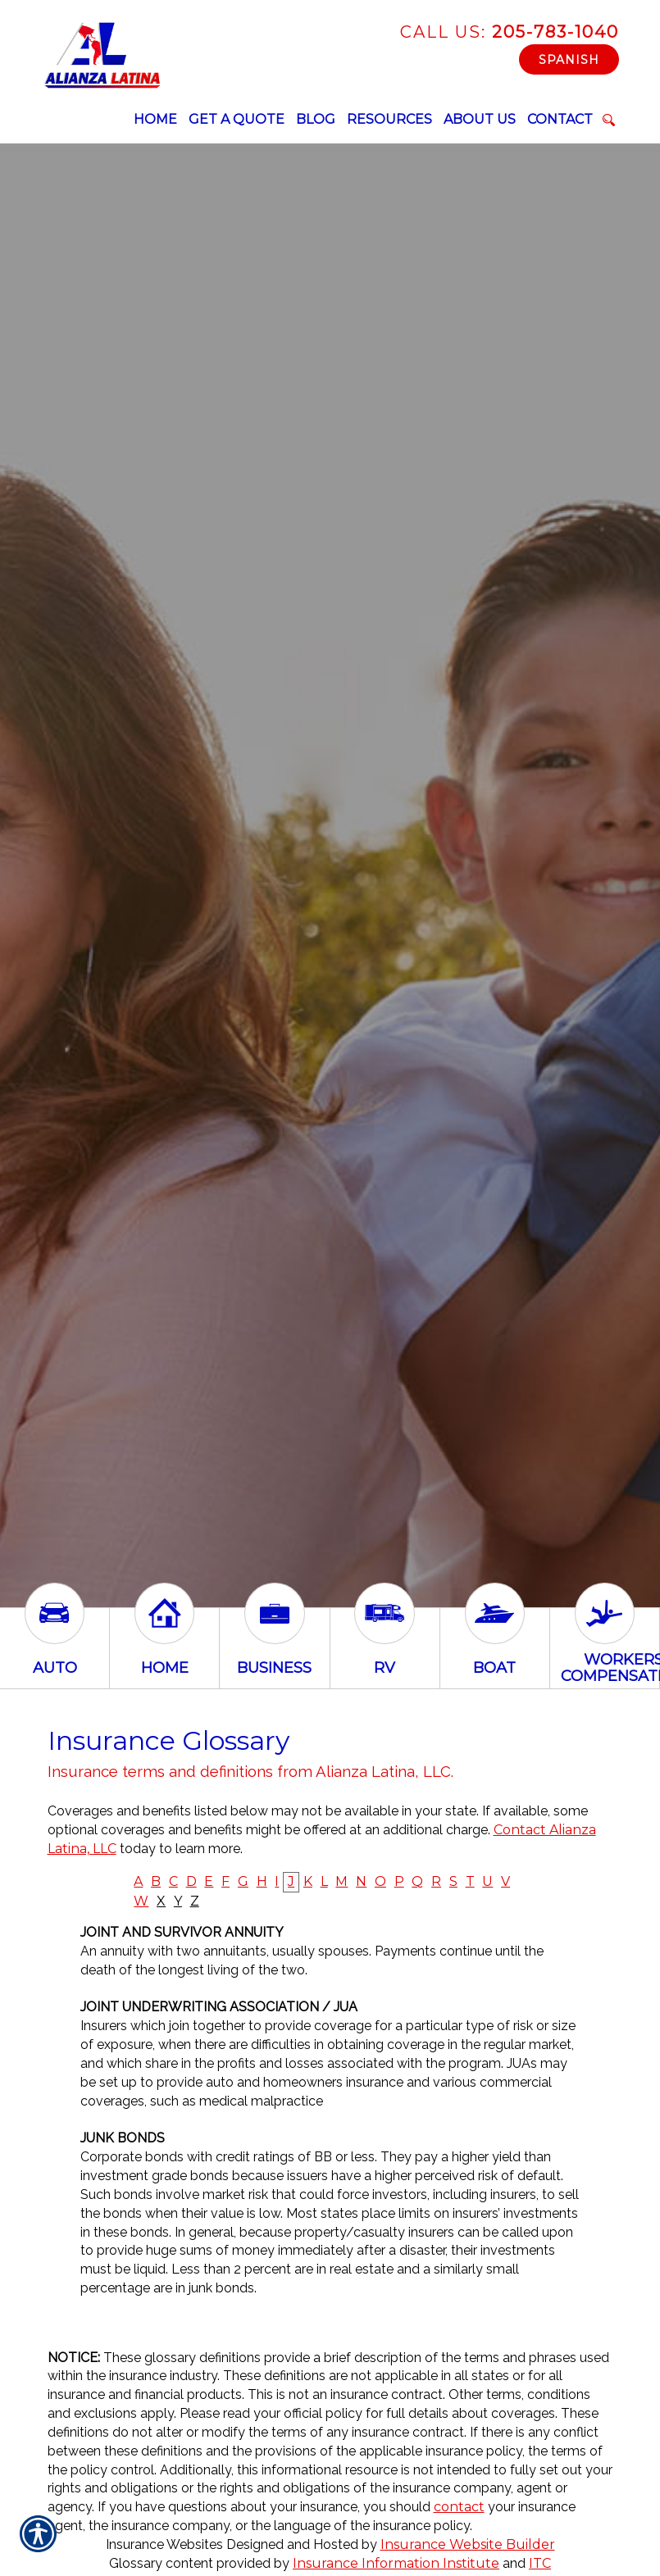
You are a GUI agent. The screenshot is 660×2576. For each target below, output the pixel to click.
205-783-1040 (509, 32)
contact (459, 2507)
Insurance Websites (164, 2544)
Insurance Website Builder (467, 2544)
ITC (540, 2563)
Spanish (569, 59)
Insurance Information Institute (396, 2563)
